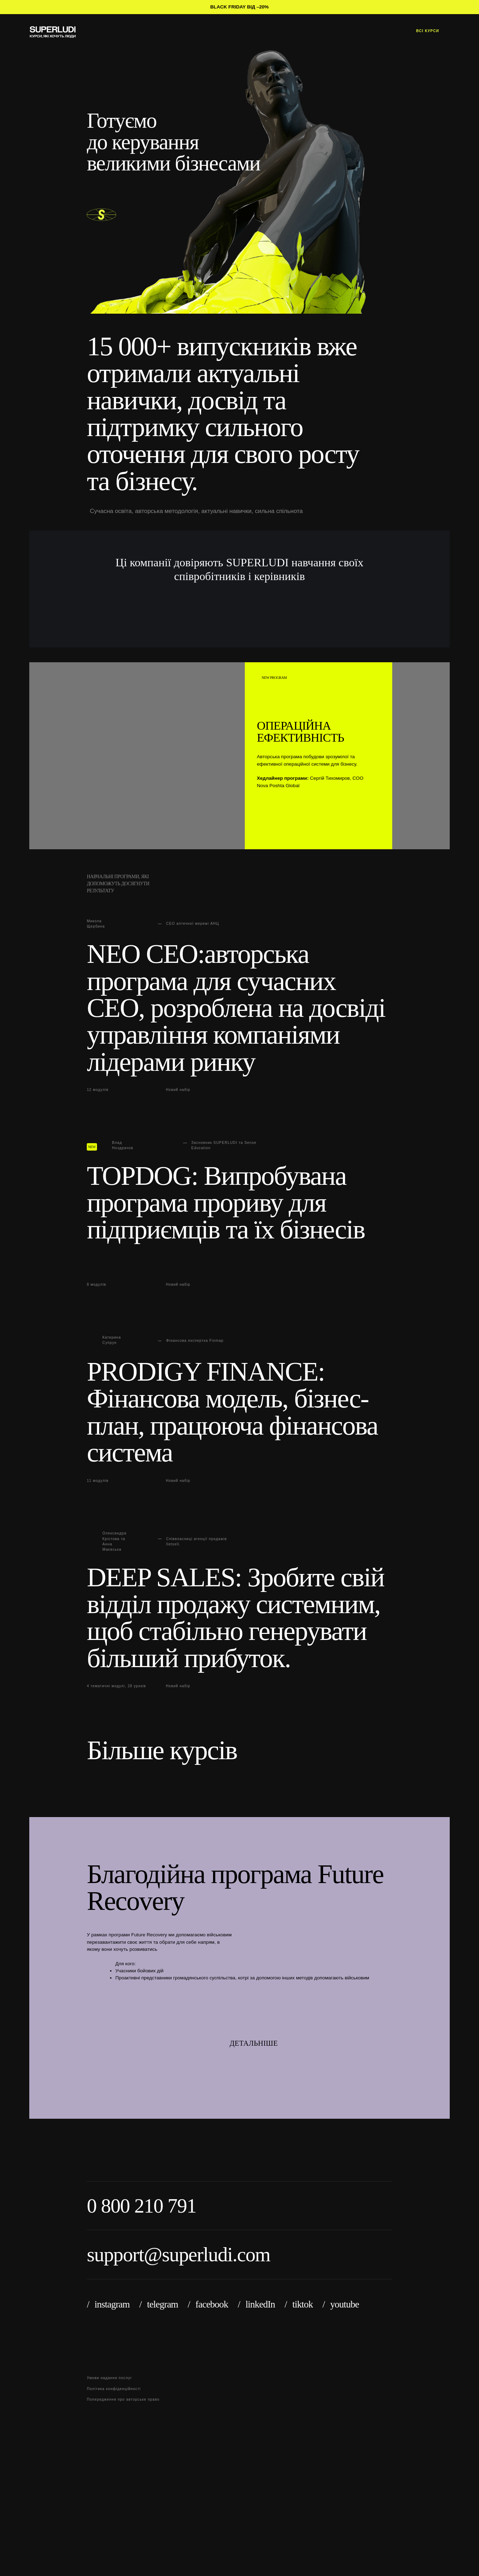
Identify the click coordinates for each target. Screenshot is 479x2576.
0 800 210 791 (141, 2206)
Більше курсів (165, 1750)
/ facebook (208, 2304)
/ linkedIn (256, 2304)
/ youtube (340, 2304)
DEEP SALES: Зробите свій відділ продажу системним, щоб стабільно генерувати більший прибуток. (235, 1618)
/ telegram (158, 2304)
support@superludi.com (178, 2254)
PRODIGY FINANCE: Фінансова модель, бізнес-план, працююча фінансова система (232, 1412)
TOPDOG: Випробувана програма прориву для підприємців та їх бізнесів (226, 1204)
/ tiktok (299, 2304)
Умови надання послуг (109, 2378)
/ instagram (108, 2304)
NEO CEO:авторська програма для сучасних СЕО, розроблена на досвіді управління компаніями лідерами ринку (236, 1008)
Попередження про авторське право (123, 2399)
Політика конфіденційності (114, 2389)
